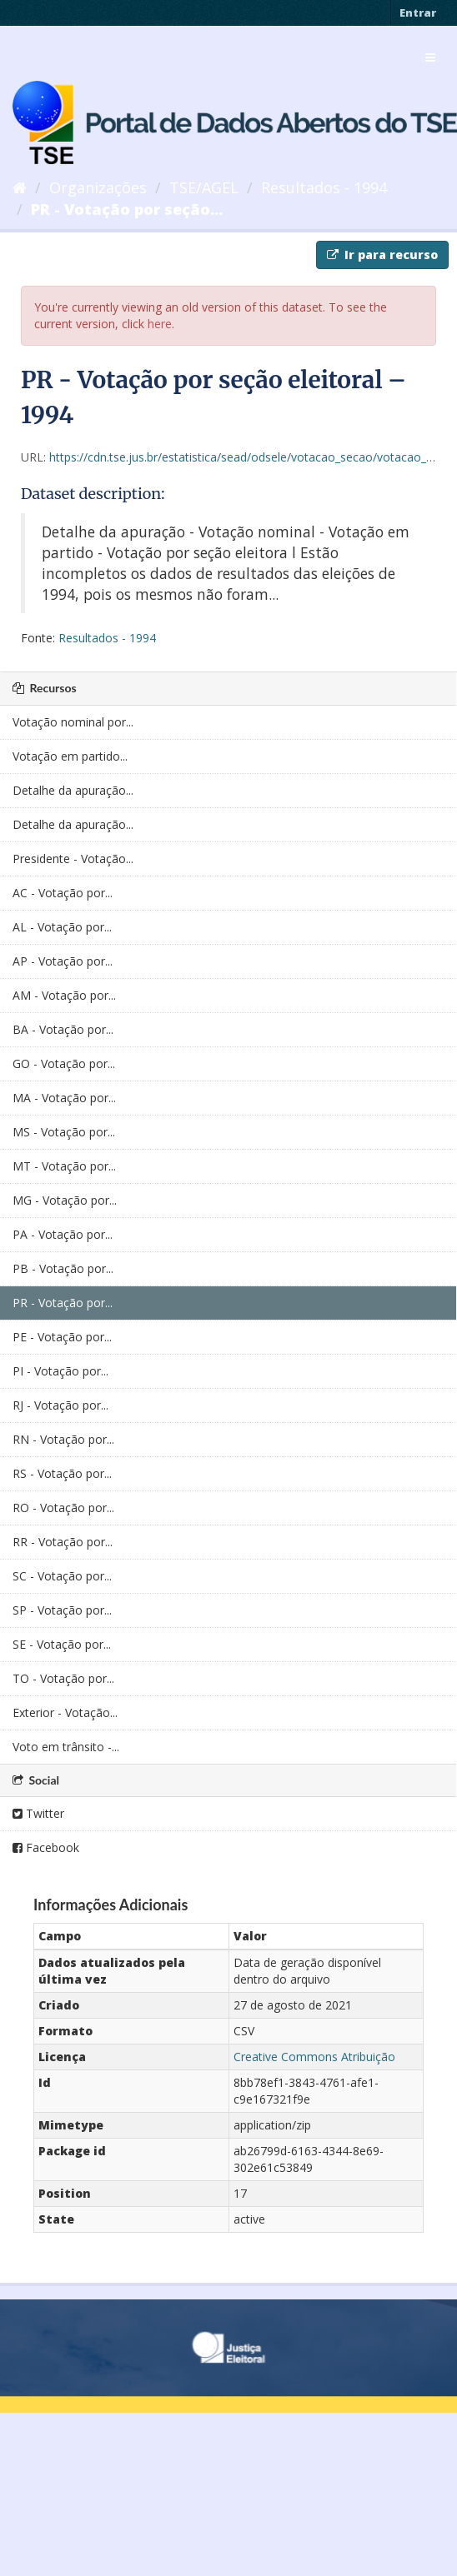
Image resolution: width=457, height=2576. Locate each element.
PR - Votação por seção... (127, 209)
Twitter (38, 1813)
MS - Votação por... (64, 1132)
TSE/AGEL (204, 187)
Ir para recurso (382, 254)
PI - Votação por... (60, 1371)
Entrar (417, 12)
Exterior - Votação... (65, 1712)
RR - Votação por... (63, 1542)
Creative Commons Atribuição (314, 2056)
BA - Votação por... (63, 1029)
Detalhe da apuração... (73, 790)
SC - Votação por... (62, 1576)
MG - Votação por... (65, 1200)
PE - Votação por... (62, 1337)
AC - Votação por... (63, 893)
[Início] (20, 187)
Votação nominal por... (73, 722)
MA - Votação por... (64, 1098)
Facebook (46, 1847)
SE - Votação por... (62, 1644)
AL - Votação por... (62, 927)
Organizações (98, 187)
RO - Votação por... (63, 1507)
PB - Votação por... (63, 1268)
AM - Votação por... (64, 995)
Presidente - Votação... (73, 858)
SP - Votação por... (62, 1610)
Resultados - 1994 (324, 187)
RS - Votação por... (62, 1473)
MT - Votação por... (64, 1166)
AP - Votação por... (63, 961)
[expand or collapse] (430, 57)
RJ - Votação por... (60, 1405)
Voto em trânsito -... (66, 1747)
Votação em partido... (70, 756)
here (160, 324)
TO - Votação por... (63, 1678)
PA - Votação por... (63, 1234)
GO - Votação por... (64, 1063)
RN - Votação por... (63, 1439)
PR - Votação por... (63, 1302)
